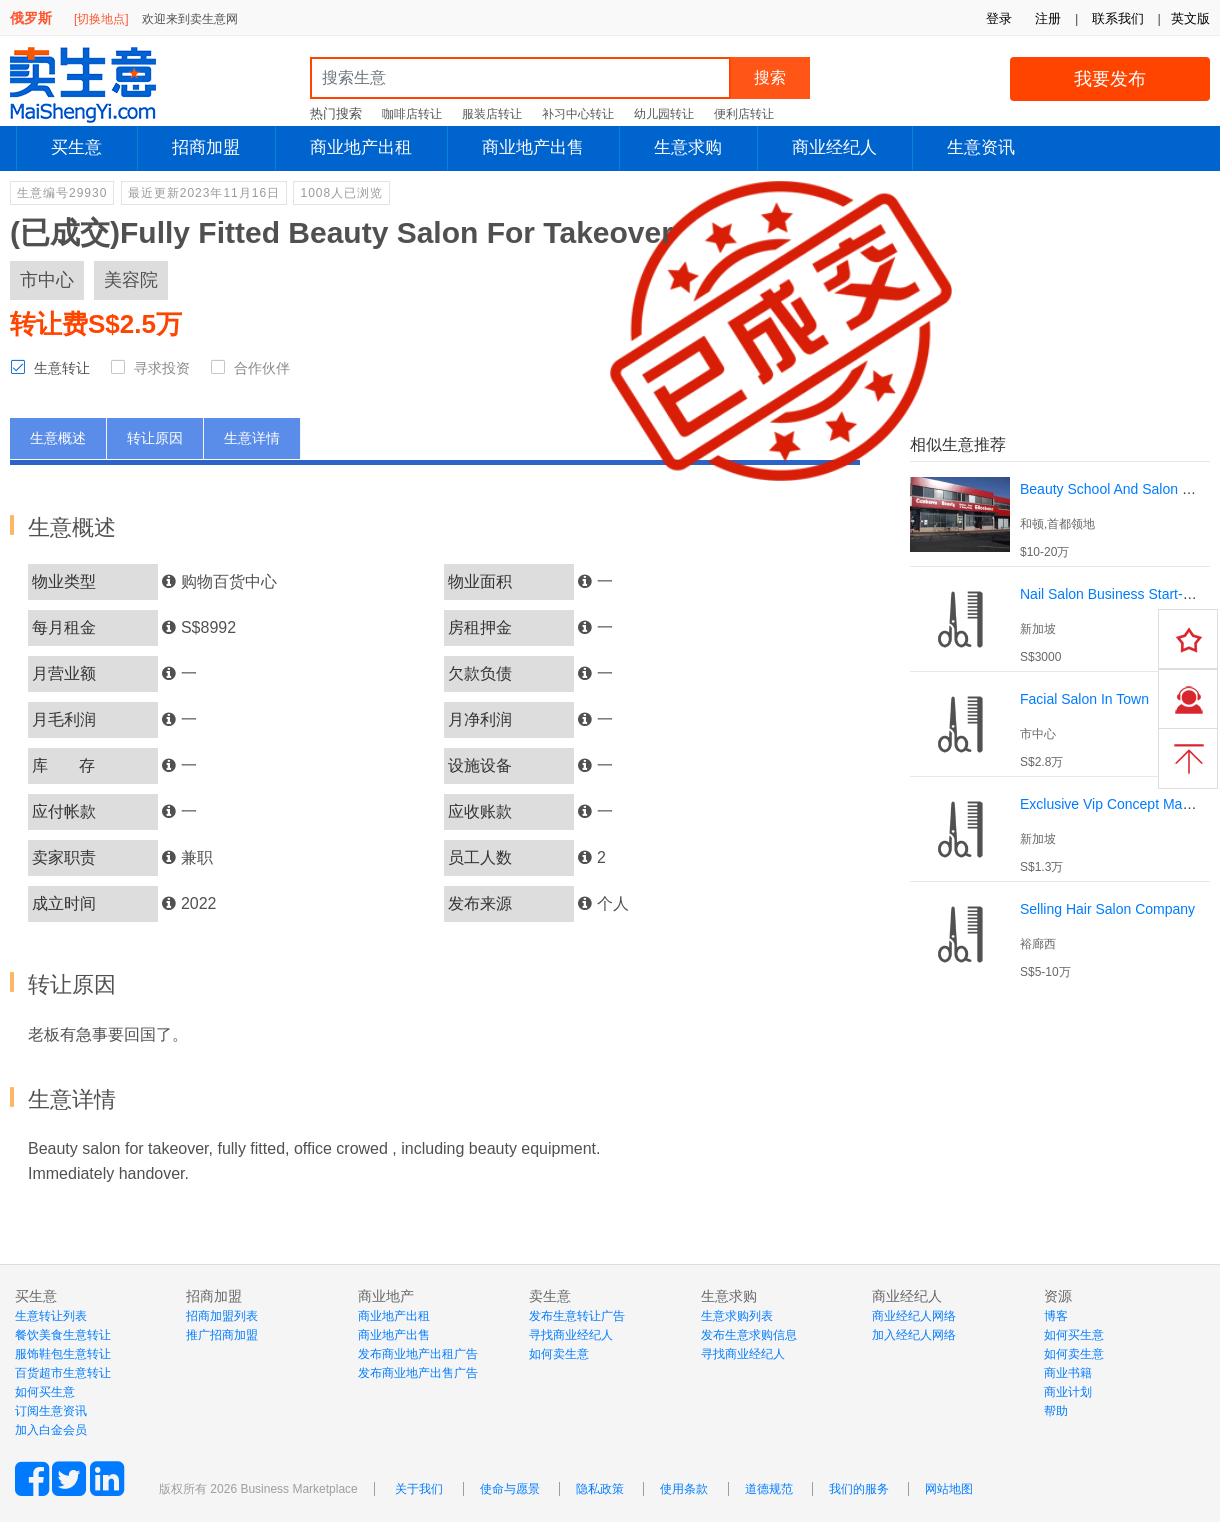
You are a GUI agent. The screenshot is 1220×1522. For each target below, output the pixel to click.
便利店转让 (744, 114)
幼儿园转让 (664, 114)
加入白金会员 (51, 1430)
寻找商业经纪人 (571, 1335)
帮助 (1056, 1411)
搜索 (770, 77)
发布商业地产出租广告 (418, 1354)
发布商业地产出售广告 (418, 1373)
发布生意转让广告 (577, 1316)
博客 (1056, 1316)
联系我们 (1118, 18)
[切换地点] (101, 19)
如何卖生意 (559, 1354)
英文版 (1190, 18)
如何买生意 (45, 1392)
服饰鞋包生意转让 (63, 1354)
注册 (1048, 18)
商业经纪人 (834, 147)
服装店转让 (492, 114)
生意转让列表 (51, 1316)
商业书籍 (1068, 1373)
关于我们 (419, 1489)
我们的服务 (859, 1489)
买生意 (76, 147)
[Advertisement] (1060, 1122)
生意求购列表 (737, 1316)
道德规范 (769, 1489)
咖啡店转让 (412, 114)
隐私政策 (600, 1489)
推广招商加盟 (222, 1335)
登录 (999, 18)
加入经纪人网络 (914, 1335)
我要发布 (1110, 79)
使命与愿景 (510, 1489)
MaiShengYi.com (100, 85)
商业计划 (1068, 1392)
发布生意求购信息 (749, 1335)
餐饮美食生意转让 (63, 1335)
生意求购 (688, 147)
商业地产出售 (533, 147)
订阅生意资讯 (51, 1411)
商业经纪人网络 (914, 1316)
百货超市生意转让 (63, 1373)
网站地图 (949, 1489)
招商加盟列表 (222, 1316)
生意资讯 (981, 147)
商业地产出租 (361, 147)
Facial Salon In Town (1084, 699)
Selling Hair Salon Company (1107, 909)
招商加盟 (206, 147)
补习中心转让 (578, 114)
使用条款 (684, 1489)
